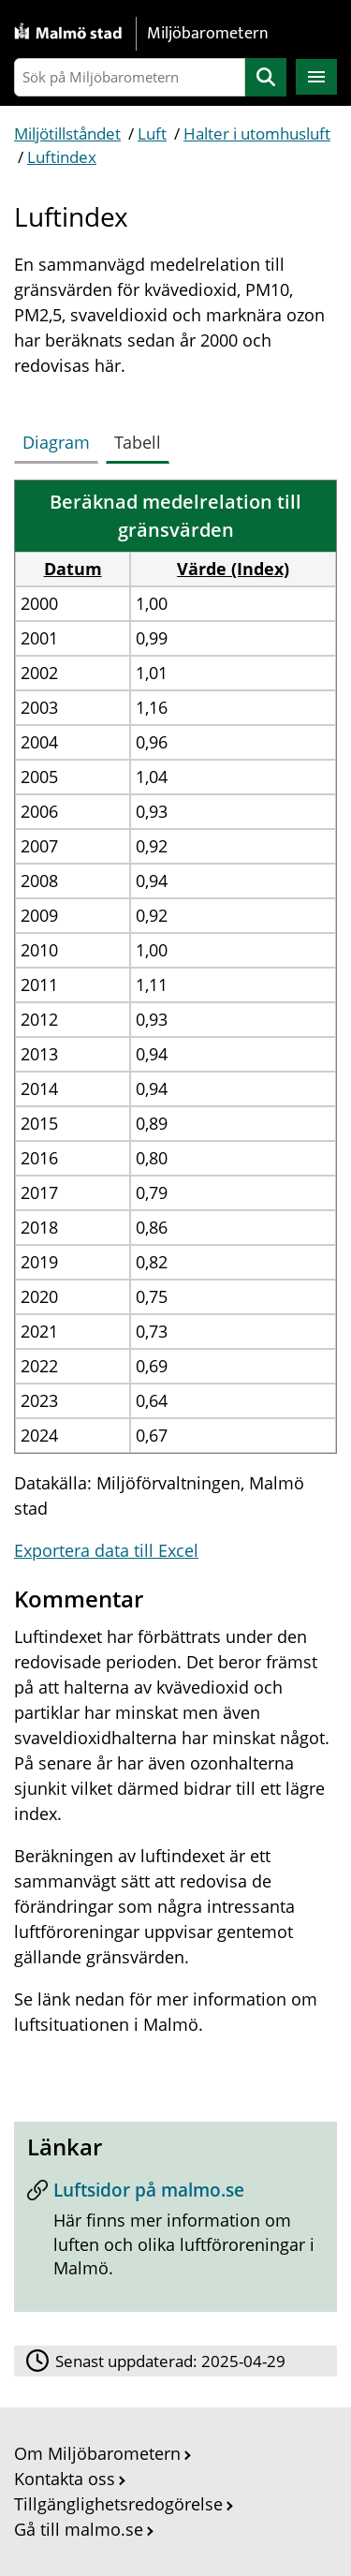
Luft (152, 133)
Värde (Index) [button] (233, 568)
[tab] (60, 438)
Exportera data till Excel (106, 1550)
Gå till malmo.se (78, 2529)
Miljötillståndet (67, 133)
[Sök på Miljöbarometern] (129, 77)
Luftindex (61, 157)
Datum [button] (73, 568)
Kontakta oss (64, 2478)
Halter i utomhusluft (256, 133)
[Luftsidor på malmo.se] (175, 2235)
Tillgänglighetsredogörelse (118, 2504)
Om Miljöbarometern (97, 2453)
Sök (265, 77)
